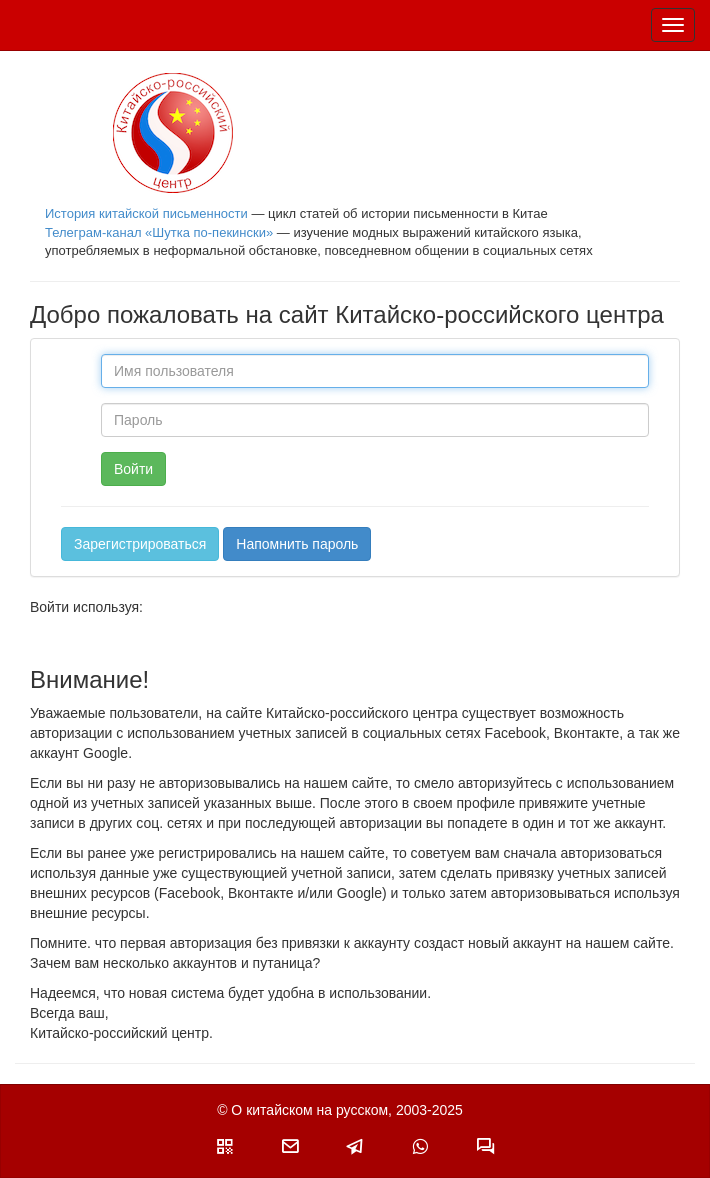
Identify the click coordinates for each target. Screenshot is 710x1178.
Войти (133, 469)
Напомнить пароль (297, 544)
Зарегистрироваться (140, 544)
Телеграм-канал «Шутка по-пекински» (159, 232)
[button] (225, 1146)
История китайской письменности (146, 213)
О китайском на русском (309, 1110)
